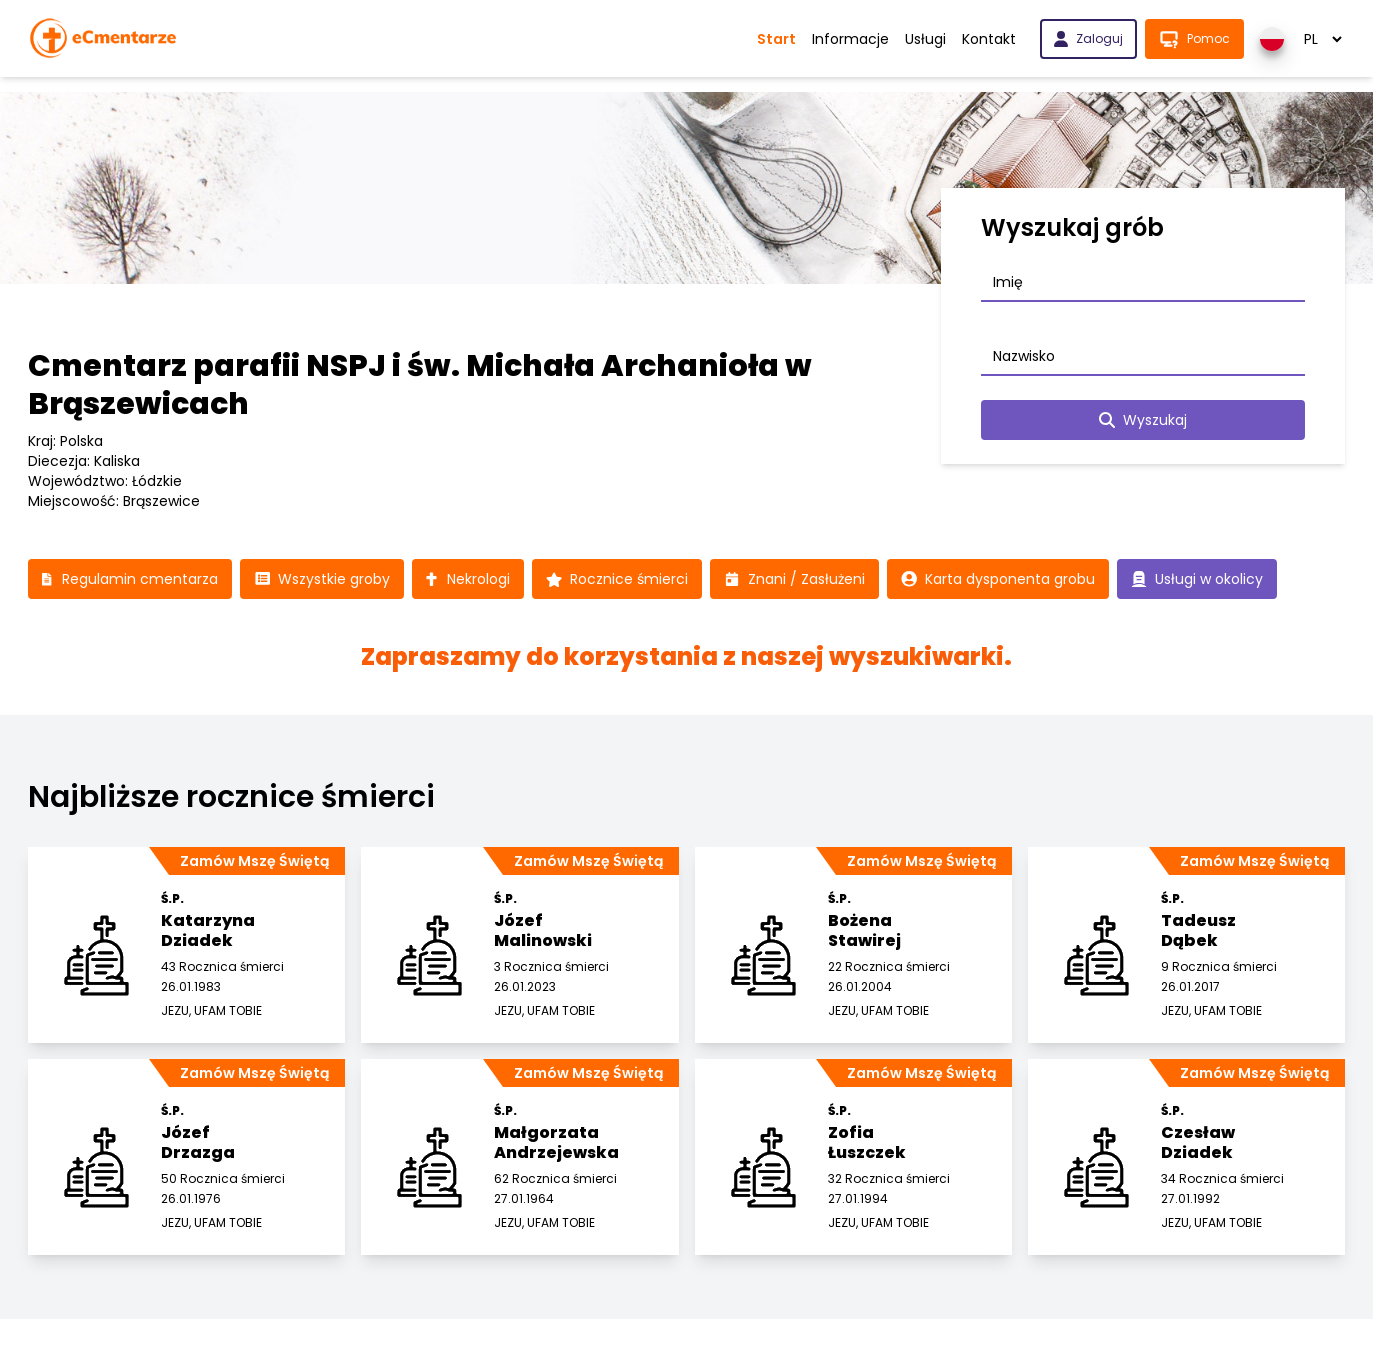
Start (776, 39)
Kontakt (989, 39)
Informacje (850, 39)
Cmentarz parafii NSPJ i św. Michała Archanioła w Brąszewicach (420, 385)
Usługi (925, 39)
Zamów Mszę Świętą (254, 861)
